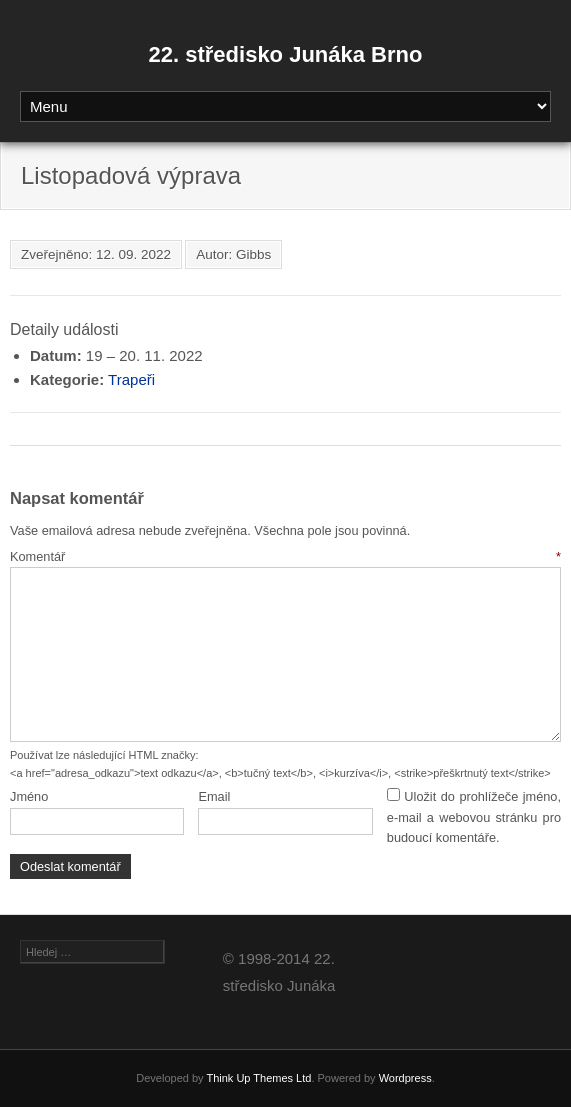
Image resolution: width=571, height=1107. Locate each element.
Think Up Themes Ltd (258, 1078)
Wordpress (405, 1078)
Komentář (285, 556)
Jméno (29, 796)
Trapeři (131, 379)
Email (214, 796)
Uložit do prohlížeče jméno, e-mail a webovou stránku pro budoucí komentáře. (474, 817)
